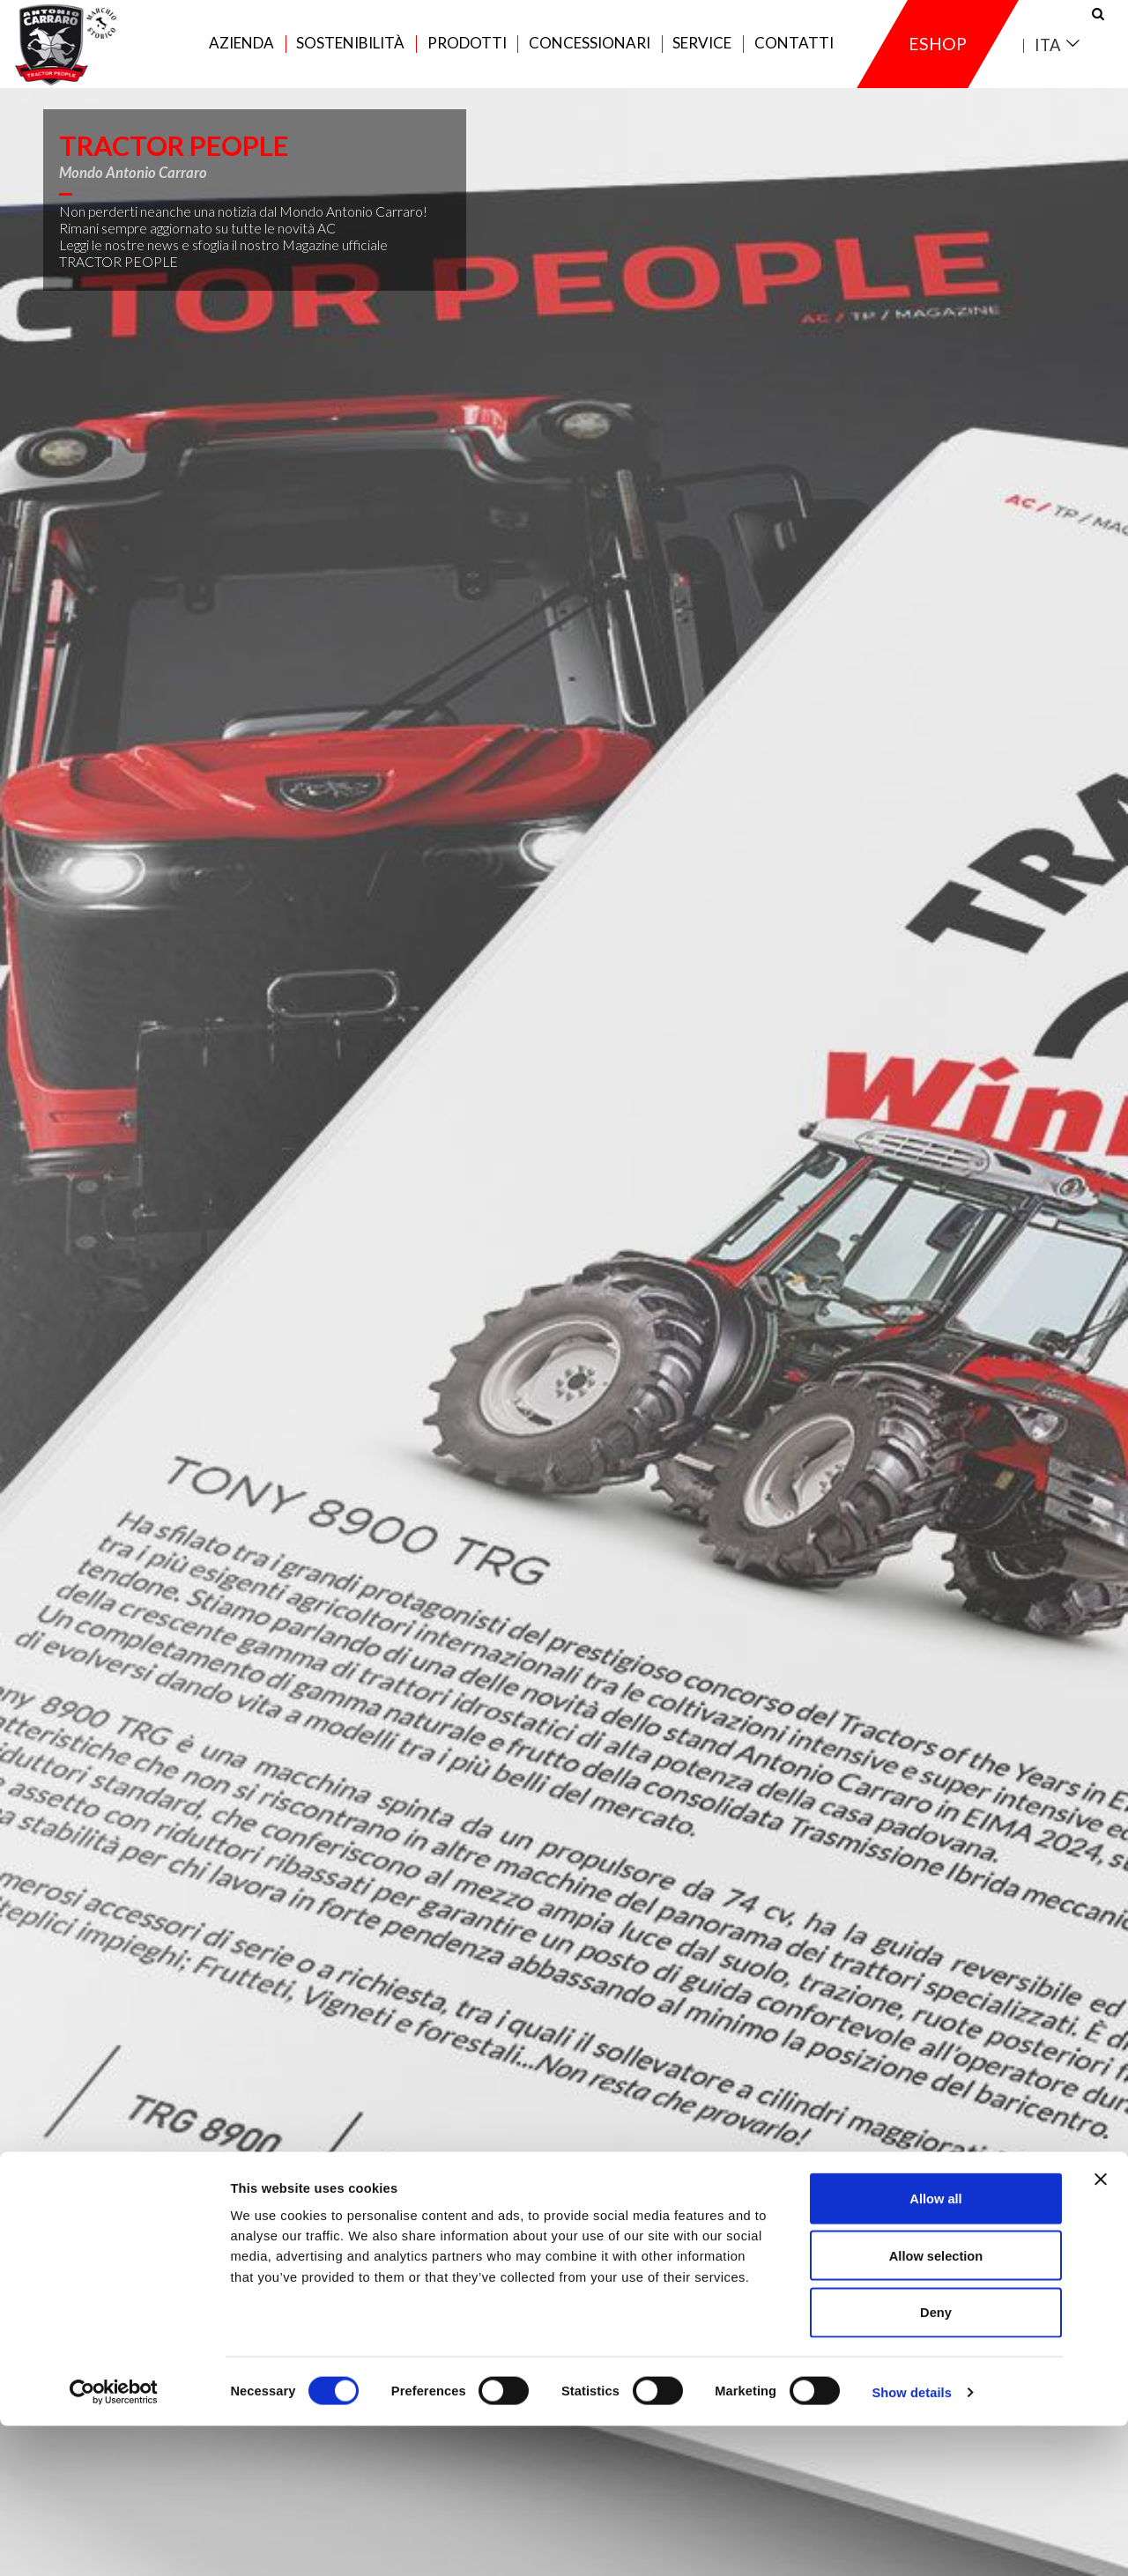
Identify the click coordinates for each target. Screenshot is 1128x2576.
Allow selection (936, 2405)
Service (701, 54)
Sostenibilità (350, 54)
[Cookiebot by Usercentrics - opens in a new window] (114, 2542)
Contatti (794, 54)
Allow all (935, 2349)
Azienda (241, 54)
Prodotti (467, 54)
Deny (936, 2462)
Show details (912, 2542)
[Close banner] (1101, 2329)
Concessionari (589, 54)
